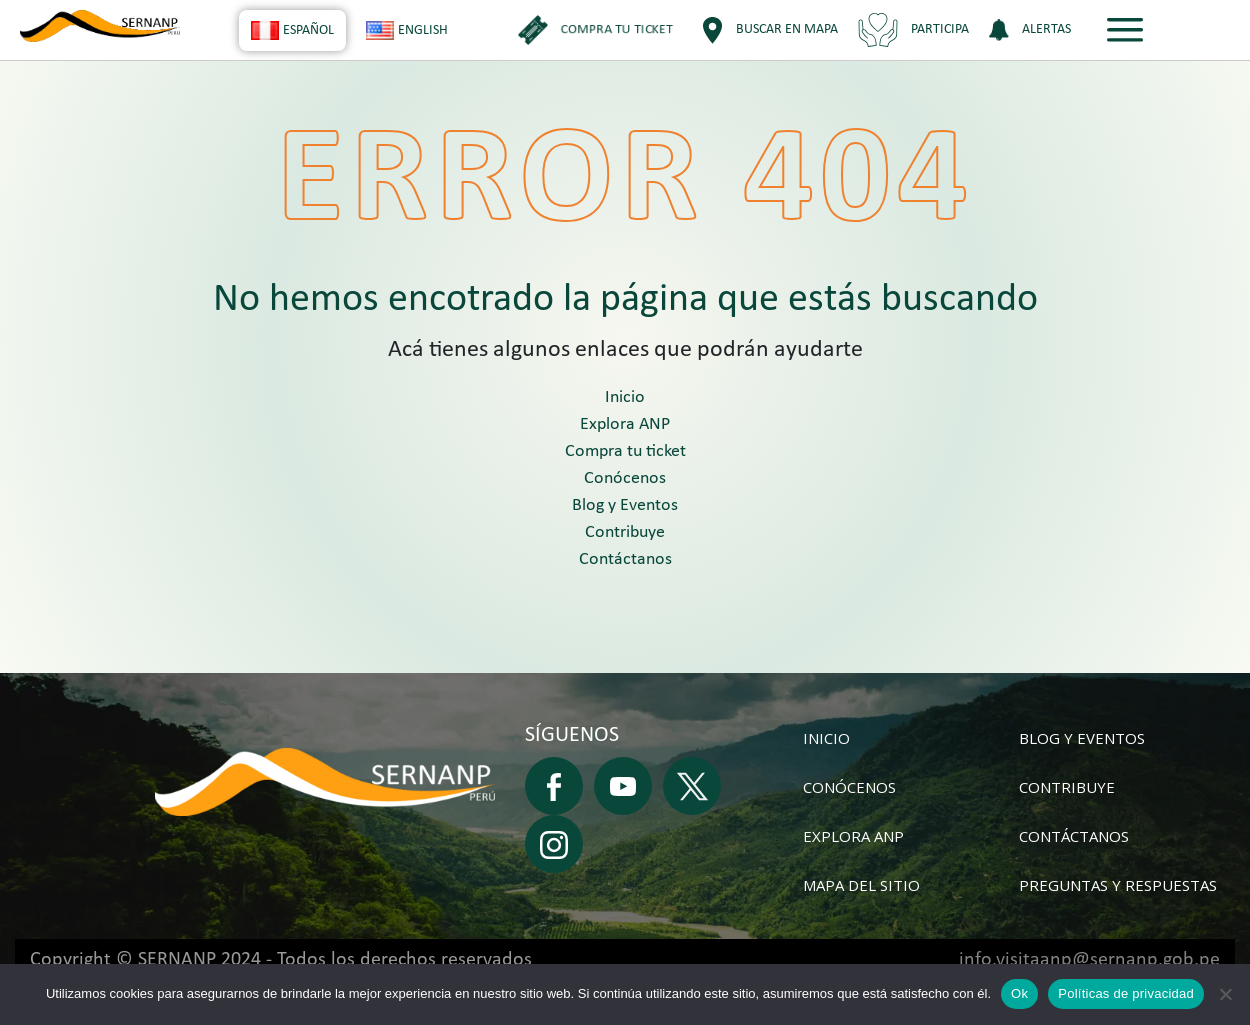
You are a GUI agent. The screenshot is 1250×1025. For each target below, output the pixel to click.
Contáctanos (625, 559)
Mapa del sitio (861, 885)
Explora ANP (625, 424)
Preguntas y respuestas (1118, 885)
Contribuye (625, 532)
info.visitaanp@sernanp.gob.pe (1089, 960)
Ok (1019, 993)
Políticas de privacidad (1126, 993)
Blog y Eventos (625, 505)
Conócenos (625, 478)
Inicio (625, 397)
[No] (1225, 994)
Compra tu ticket (625, 451)
